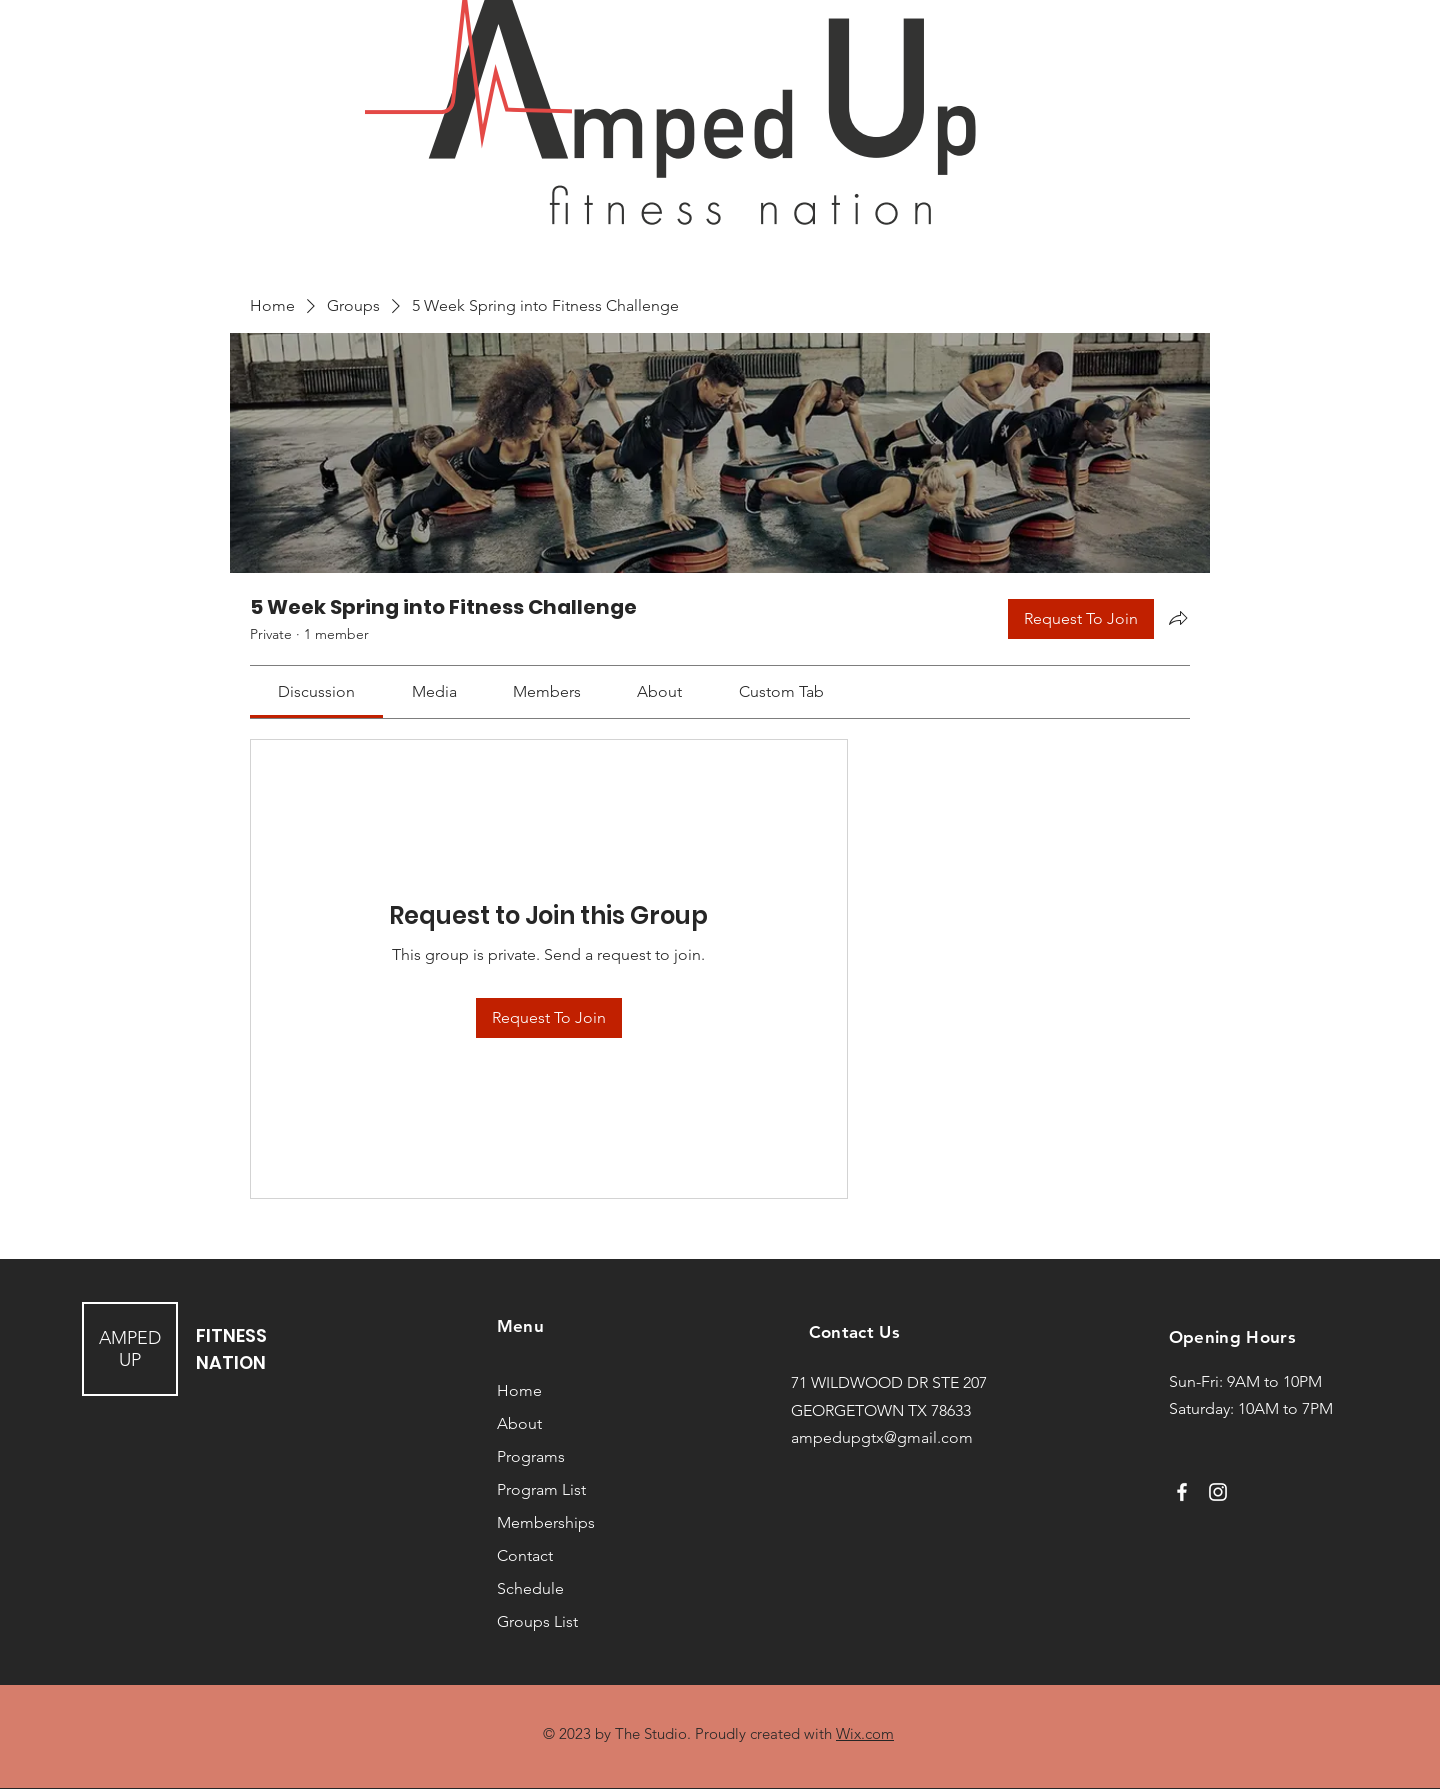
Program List (541, 1489)
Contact (525, 1555)
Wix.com (865, 1733)
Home (519, 1390)
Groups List (537, 1621)
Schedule (530, 1588)
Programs (531, 1456)
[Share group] (1178, 618)
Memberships (546, 1522)
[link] (316, 691)
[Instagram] (1218, 1492)
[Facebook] (1182, 1492)
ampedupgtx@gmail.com (882, 1437)
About (519, 1423)
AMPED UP (130, 1349)
